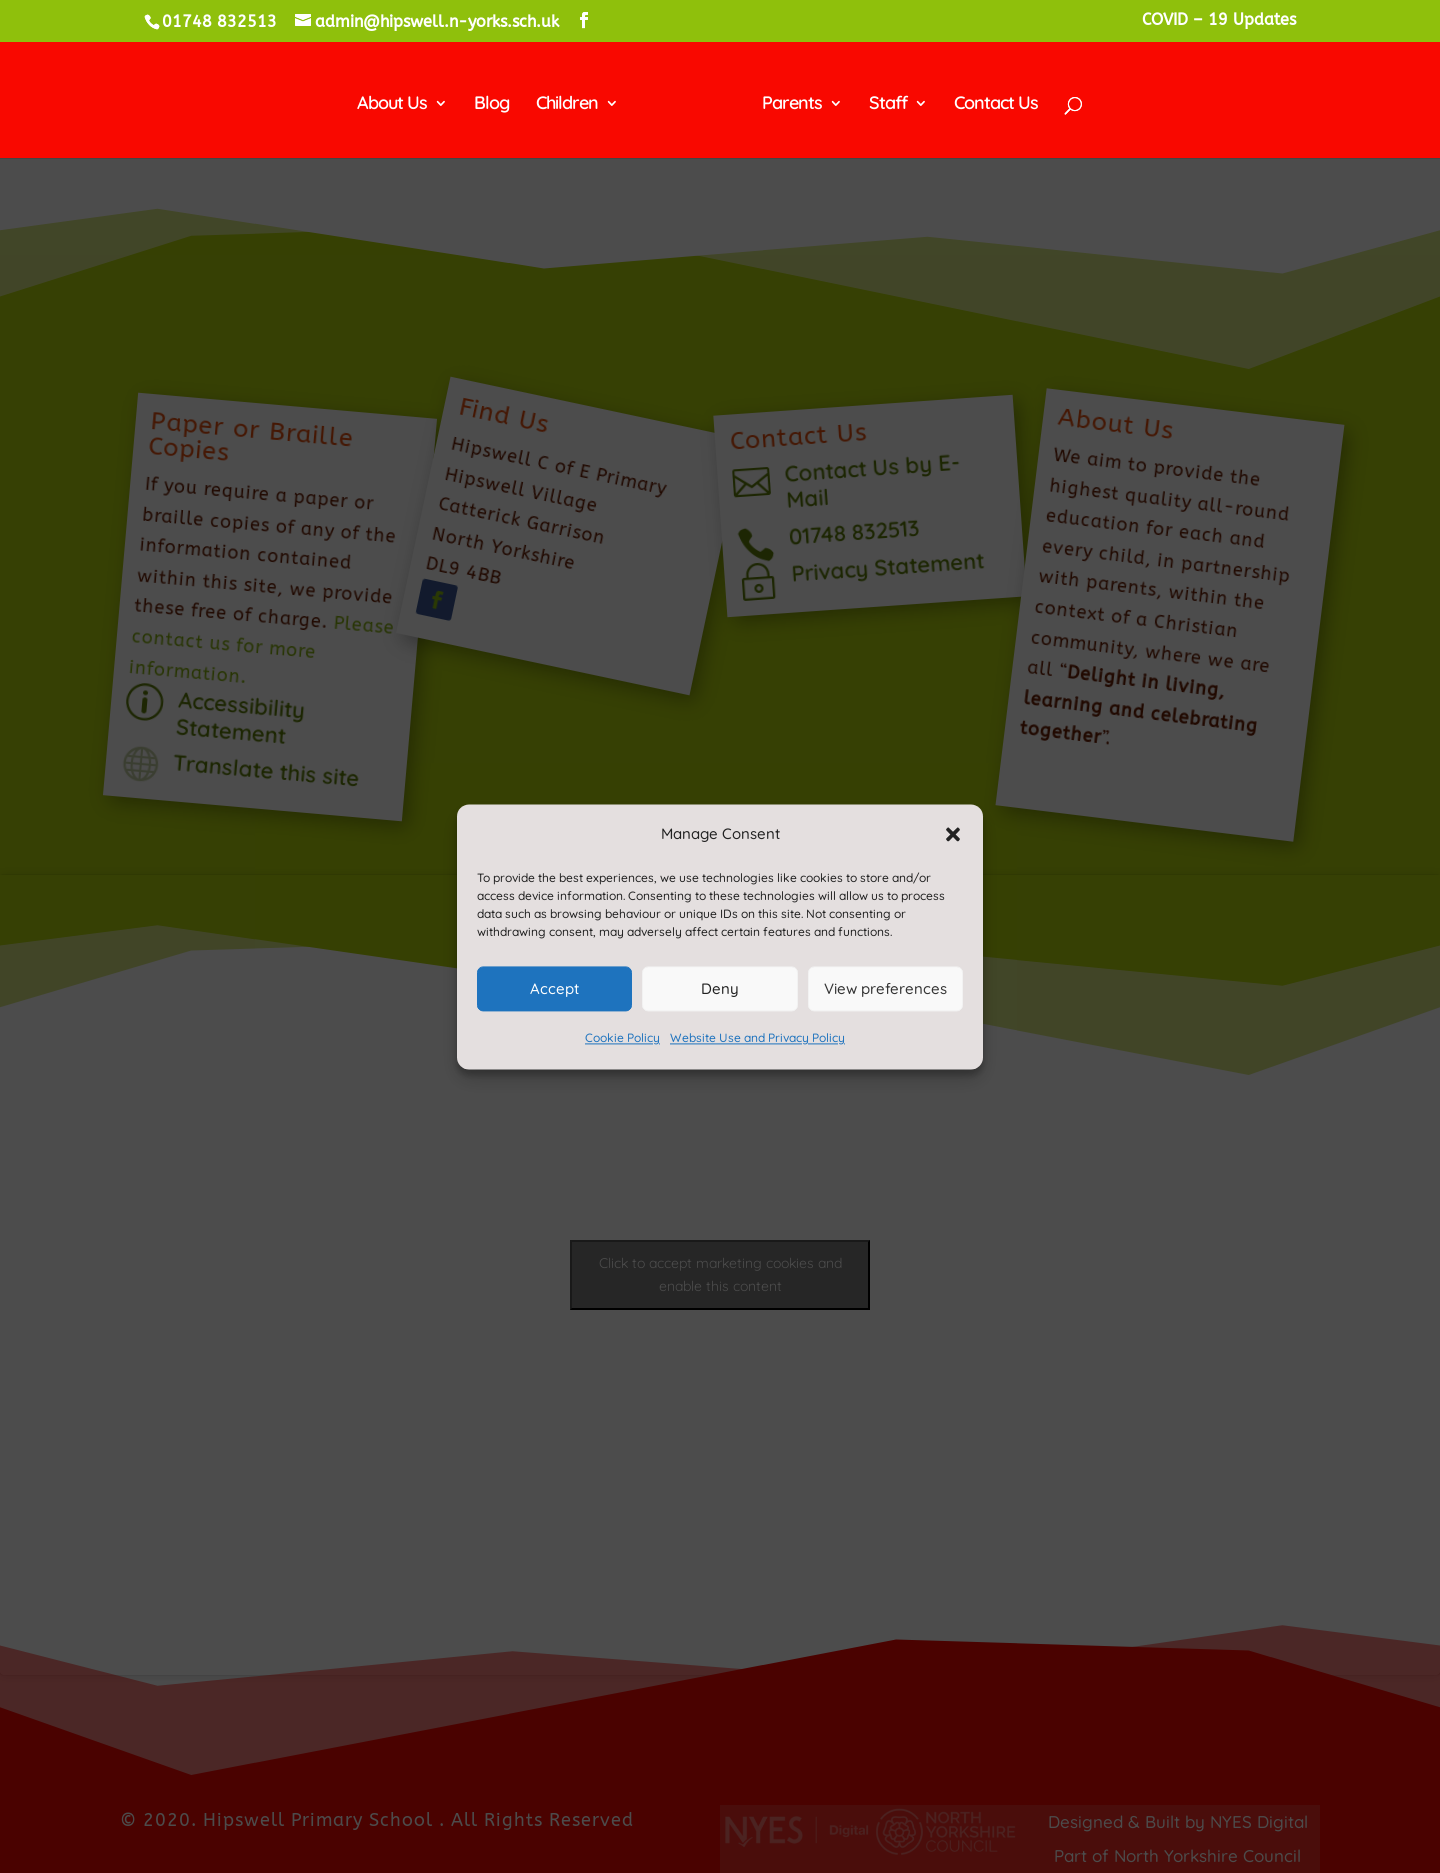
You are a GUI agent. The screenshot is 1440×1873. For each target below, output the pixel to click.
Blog (498, 101)
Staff (881, 101)
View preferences (885, 988)
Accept (554, 988)
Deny (720, 988)
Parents (785, 101)
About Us (399, 101)
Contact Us (989, 101)
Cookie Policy (622, 1038)
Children (574, 101)
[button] (953, 834)
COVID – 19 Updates (1219, 20)
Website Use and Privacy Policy (757, 1038)
